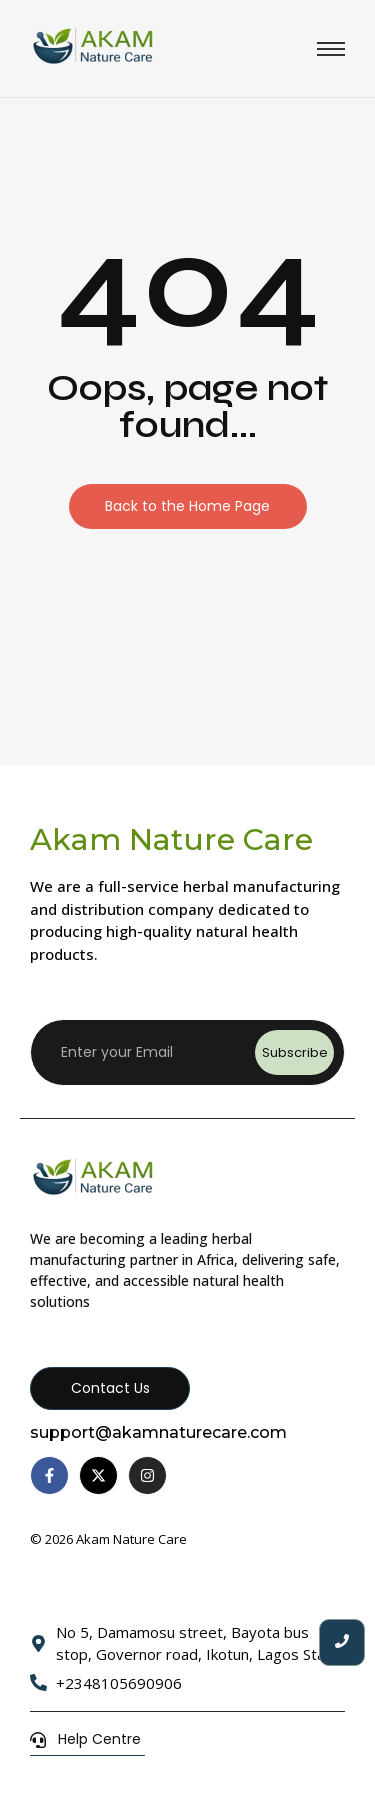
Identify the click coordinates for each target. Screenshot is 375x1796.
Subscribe (295, 1052)
